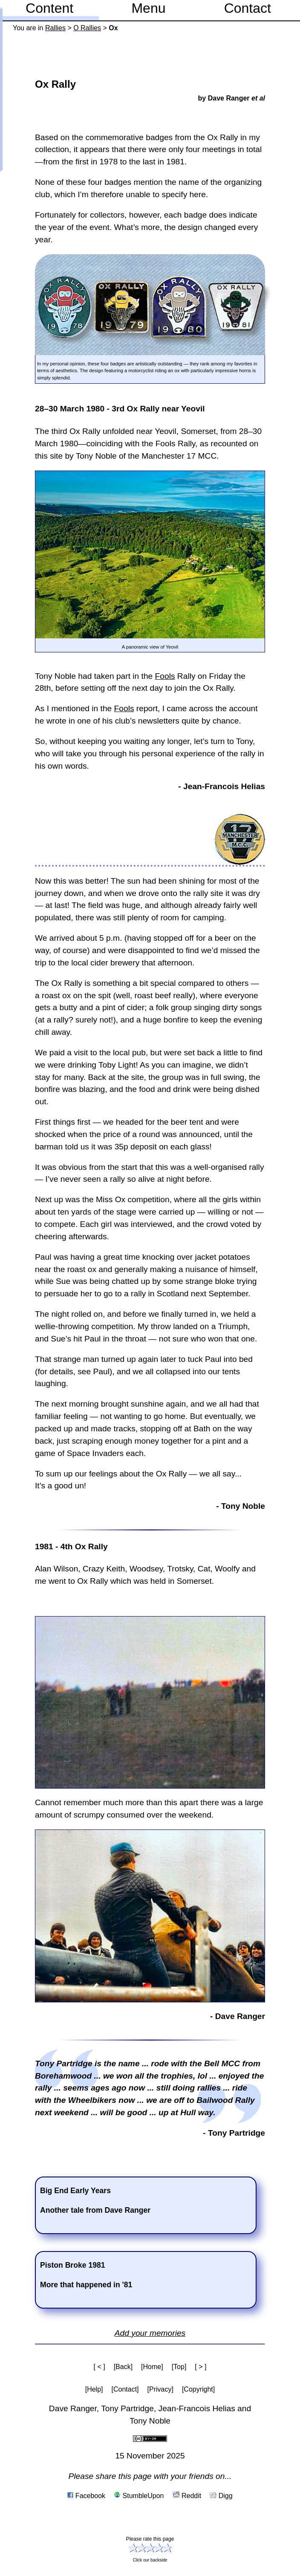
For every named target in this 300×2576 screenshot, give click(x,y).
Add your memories (150, 2333)
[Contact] (125, 2389)
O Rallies (87, 28)
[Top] (179, 2366)
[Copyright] (198, 2389)
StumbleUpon (139, 2495)
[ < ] (99, 2366)
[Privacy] (160, 2389)
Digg (221, 2495)
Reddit (187, 2495)
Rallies (55, 28)
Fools (165, 676)
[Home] (152, 2366)
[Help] (94, 2389)
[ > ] (200, 2366)
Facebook (86, 2495)
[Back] (123, 2366)
